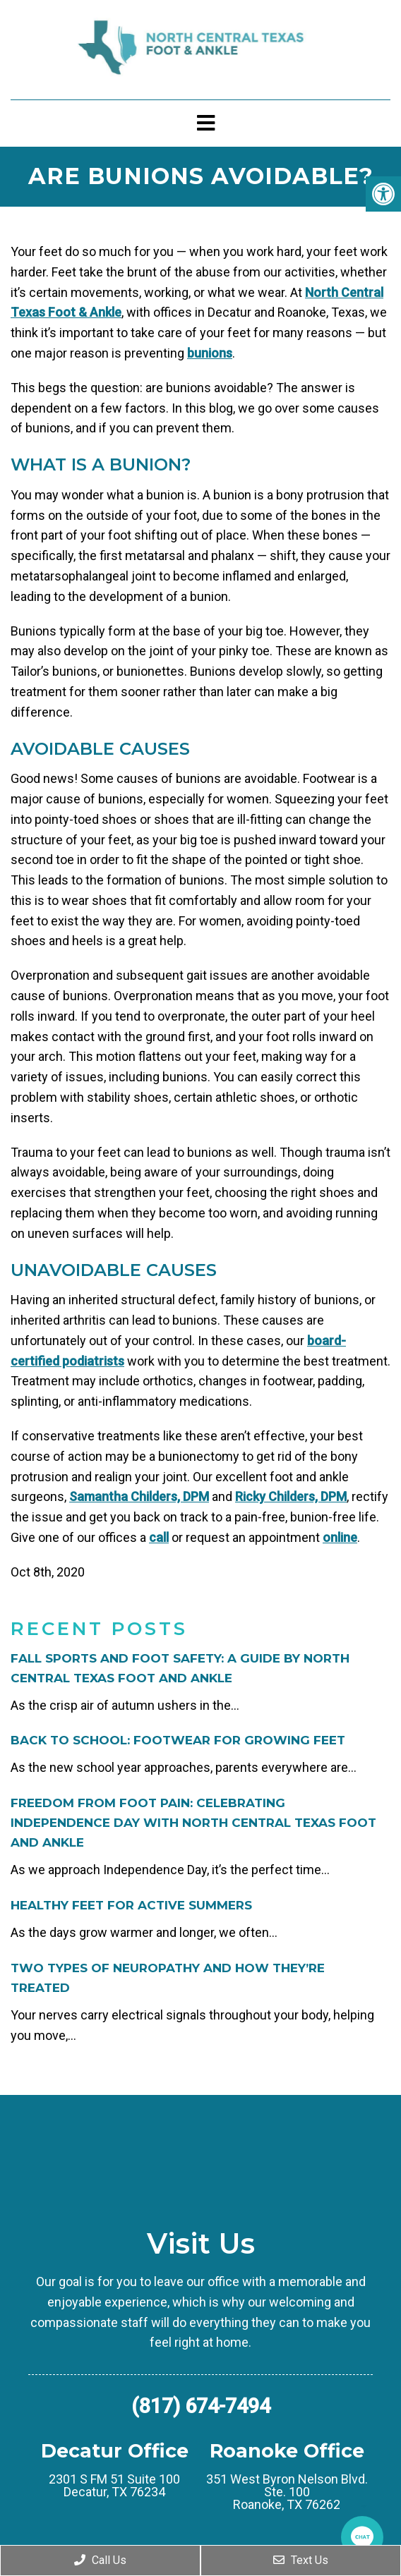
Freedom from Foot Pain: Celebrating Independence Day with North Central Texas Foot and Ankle (193, 1822)
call (159, 1537)
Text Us (300, 2560)
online (340, 1537)
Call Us (100, 2560)
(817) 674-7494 (200, 2406)
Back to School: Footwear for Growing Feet (178, 1740)
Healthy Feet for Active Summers (131, 1905)
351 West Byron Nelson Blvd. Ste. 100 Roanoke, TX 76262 (287, 2492)
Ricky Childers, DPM (291, 1496)
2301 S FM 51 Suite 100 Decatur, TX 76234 (114, 2485)
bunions (209, 353)
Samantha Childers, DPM (139, 1496)
